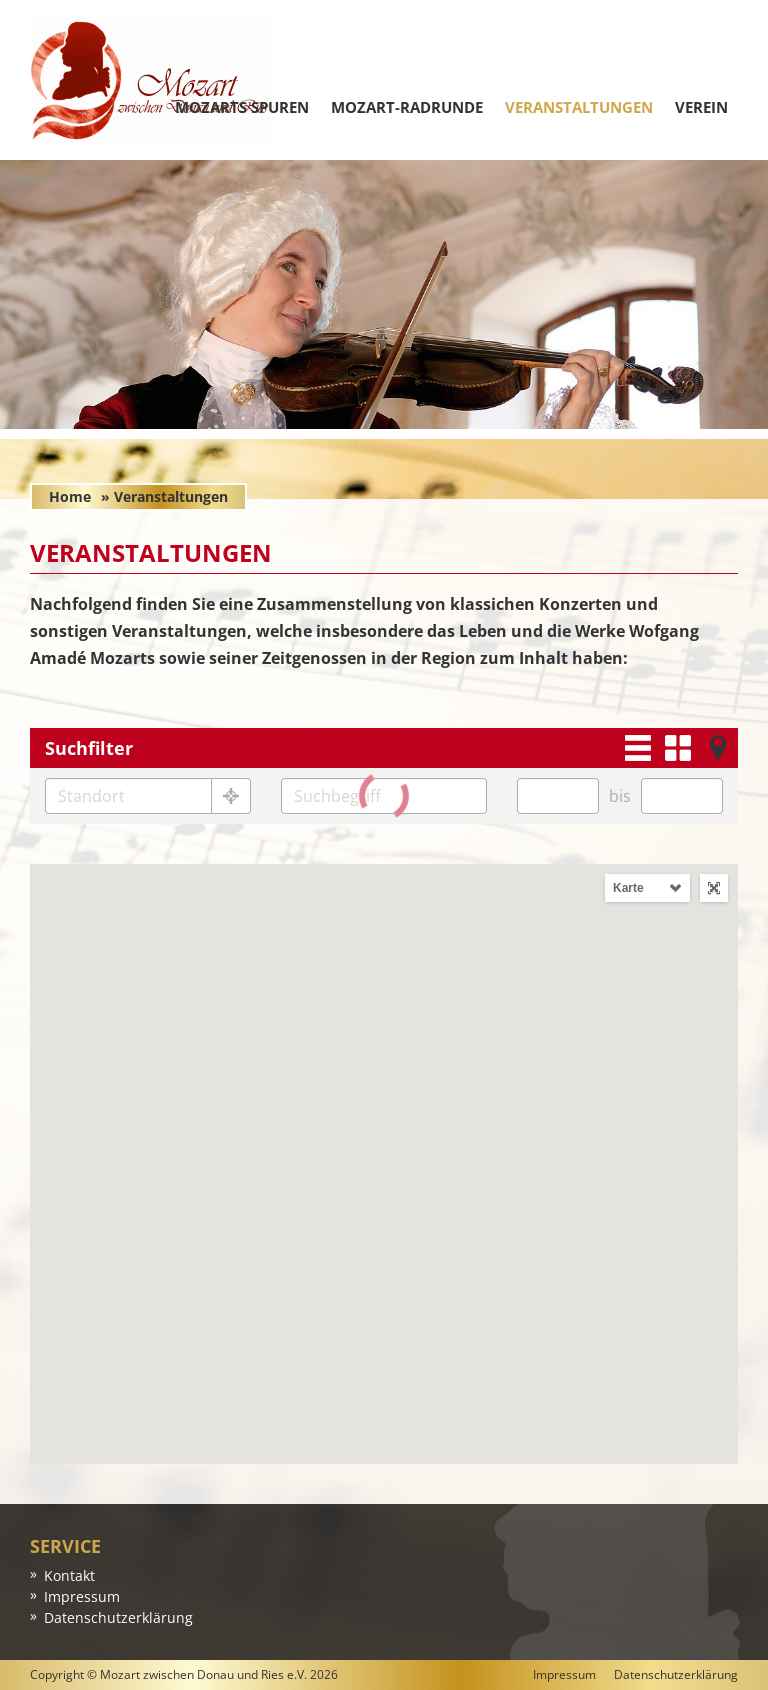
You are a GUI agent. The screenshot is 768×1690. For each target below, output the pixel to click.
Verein (701, 107)
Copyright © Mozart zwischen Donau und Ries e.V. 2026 (184, 1674)
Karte (628, 888)
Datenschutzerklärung (118, 1617)
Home (70, 496)
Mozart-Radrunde (407, 107)
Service (65, 1546)
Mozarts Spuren (242, 107)
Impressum (82, 1596)
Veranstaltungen (579, 107)
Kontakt (69, 1575)
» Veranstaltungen (164, 496)
